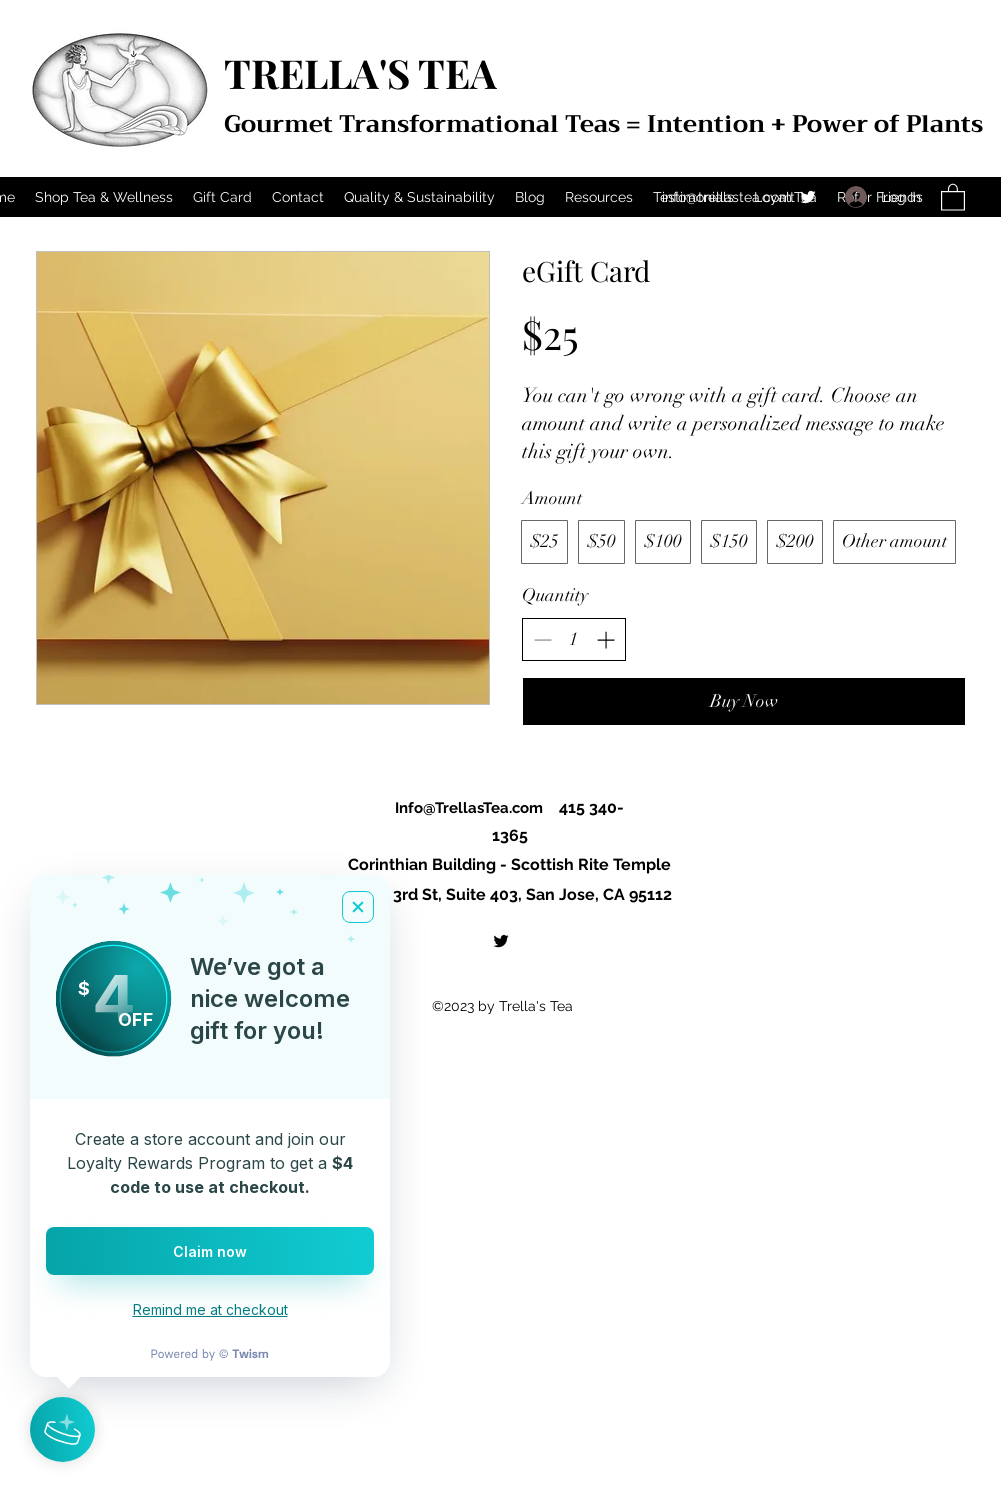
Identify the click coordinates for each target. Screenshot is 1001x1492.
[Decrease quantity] (542, 639)
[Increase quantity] (605, 639)
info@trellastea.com (727, 197)
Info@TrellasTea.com (469, 808)
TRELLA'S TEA (360, 72)
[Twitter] (808, 197)
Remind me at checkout (210, 1309)
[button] (953, 196)
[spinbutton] (574, 639)
